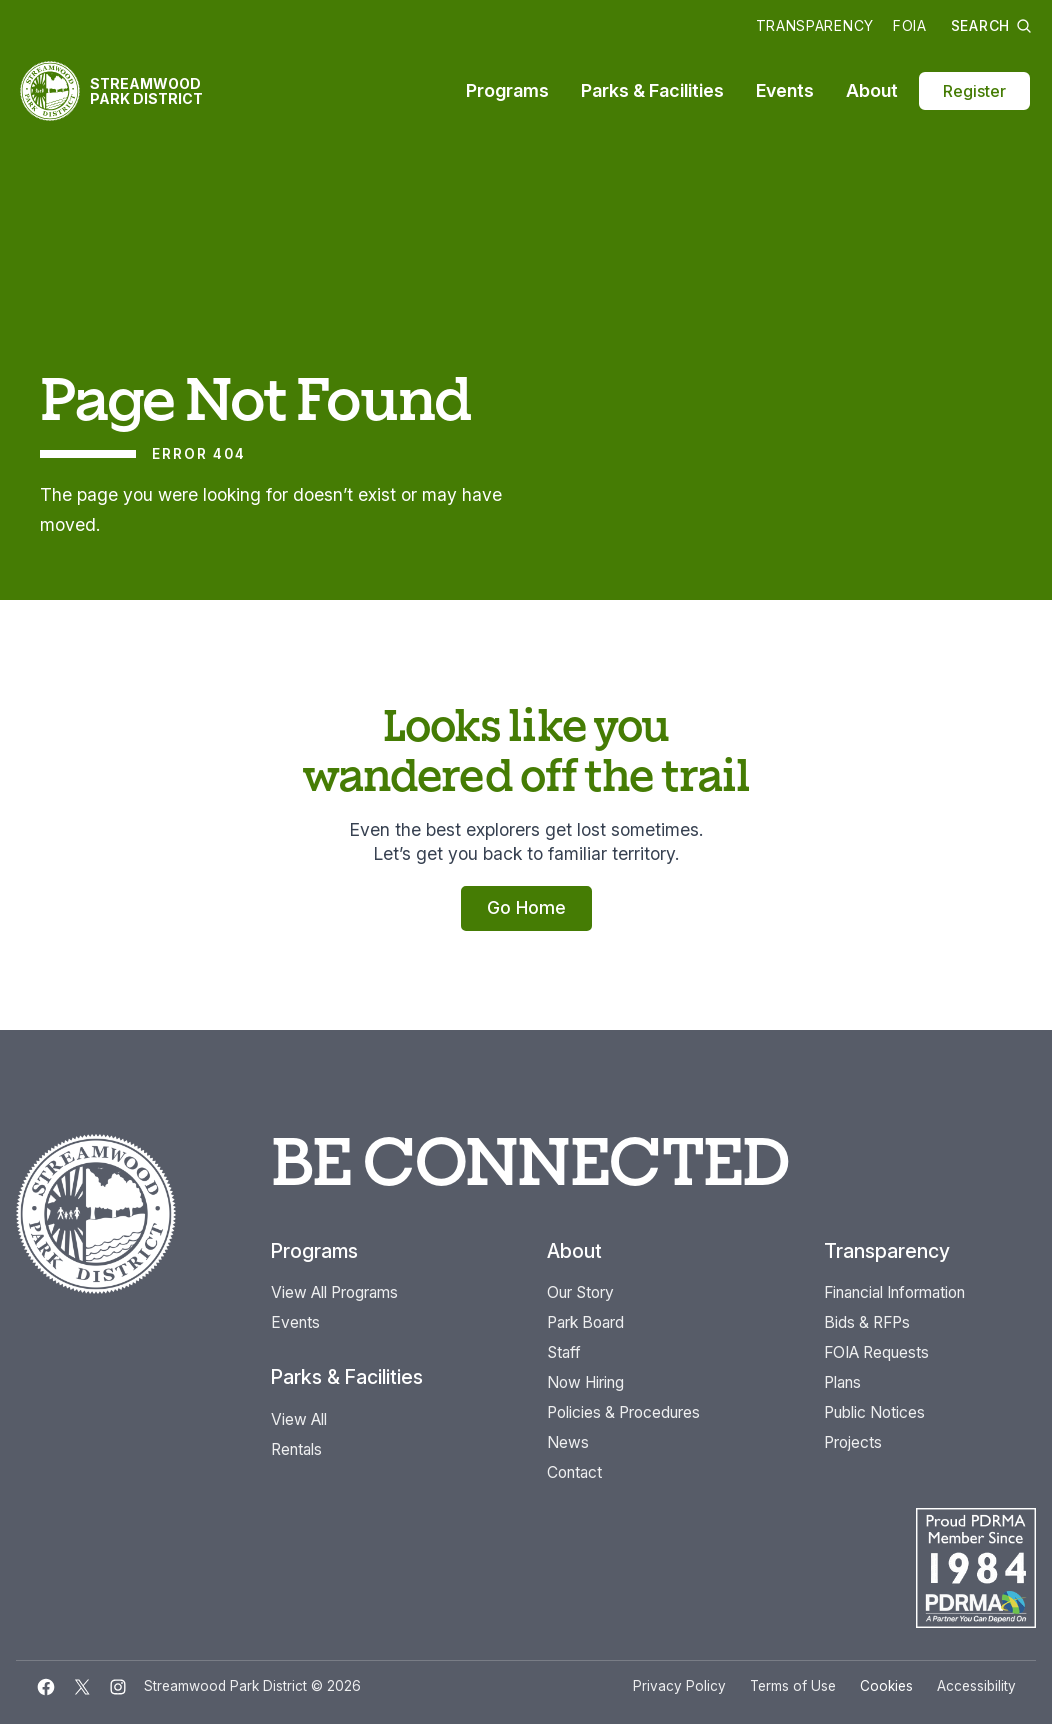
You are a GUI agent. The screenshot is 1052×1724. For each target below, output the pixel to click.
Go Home (526, 907)
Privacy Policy (679, 1686)
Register (974, 91)
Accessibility (976, 1686)
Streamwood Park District (146, 91)
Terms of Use (793, 1686)
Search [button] (991, 25)
